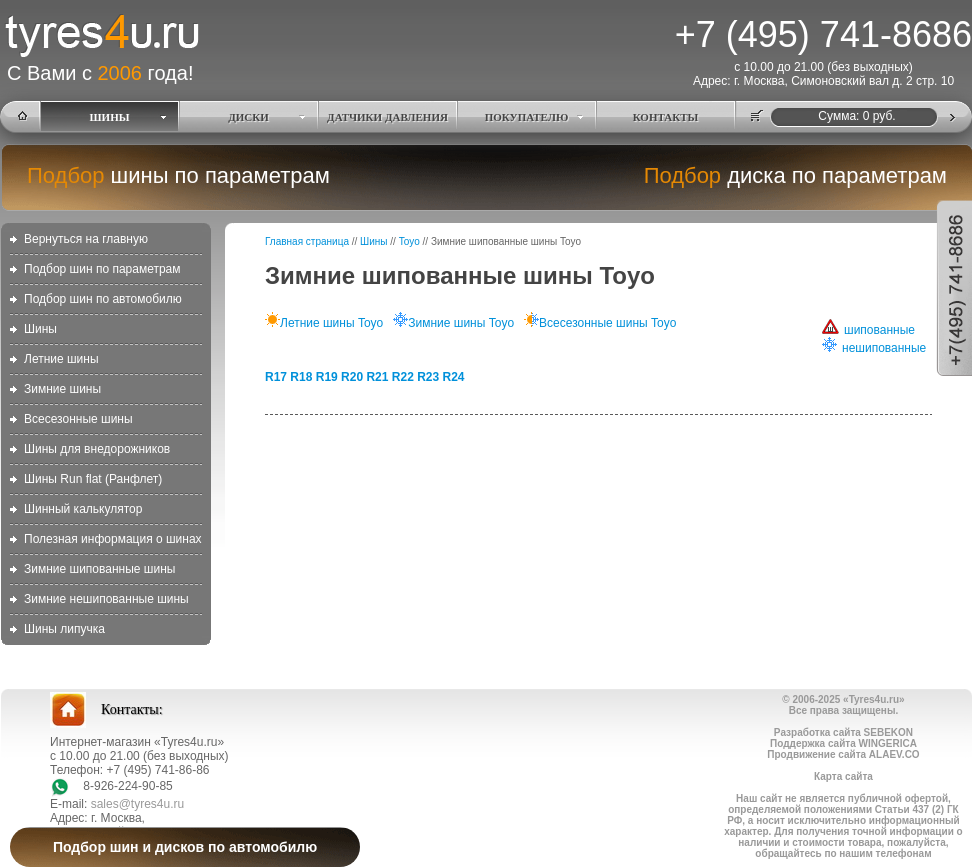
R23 (428, 377)
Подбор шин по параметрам (102, 269)
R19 (327, 377)
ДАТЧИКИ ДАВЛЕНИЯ (387, 117)
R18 (301, 377)
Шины (40, 329)
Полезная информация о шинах (113, 539)
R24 (454, 377)
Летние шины (61, 359)
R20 (352, 377)
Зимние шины (62, 389)
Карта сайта (843, 776)
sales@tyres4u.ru (138, 804)
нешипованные (874, 348)
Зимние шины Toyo (453, 323)
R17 (276, 377)
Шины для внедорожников (97, 449)
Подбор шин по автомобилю (103, 299)
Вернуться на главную (86, 239)
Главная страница (307, 241)
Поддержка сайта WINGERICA (843, 743)
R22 (403, 377)
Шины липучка (64, 629)
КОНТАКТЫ (666, 117)
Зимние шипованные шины (99, 569)
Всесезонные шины (78, 419)
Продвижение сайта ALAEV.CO (843, 754)
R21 (377, 377)
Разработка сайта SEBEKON (843, 732)
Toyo (409, 241)
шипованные (868, 330)
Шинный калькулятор (83, 509)
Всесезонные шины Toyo (600, 323)
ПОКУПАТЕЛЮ (527, 117)
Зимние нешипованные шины (106, 599)
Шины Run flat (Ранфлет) (93, 479)
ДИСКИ (248, 117)
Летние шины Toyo (324, 323)
